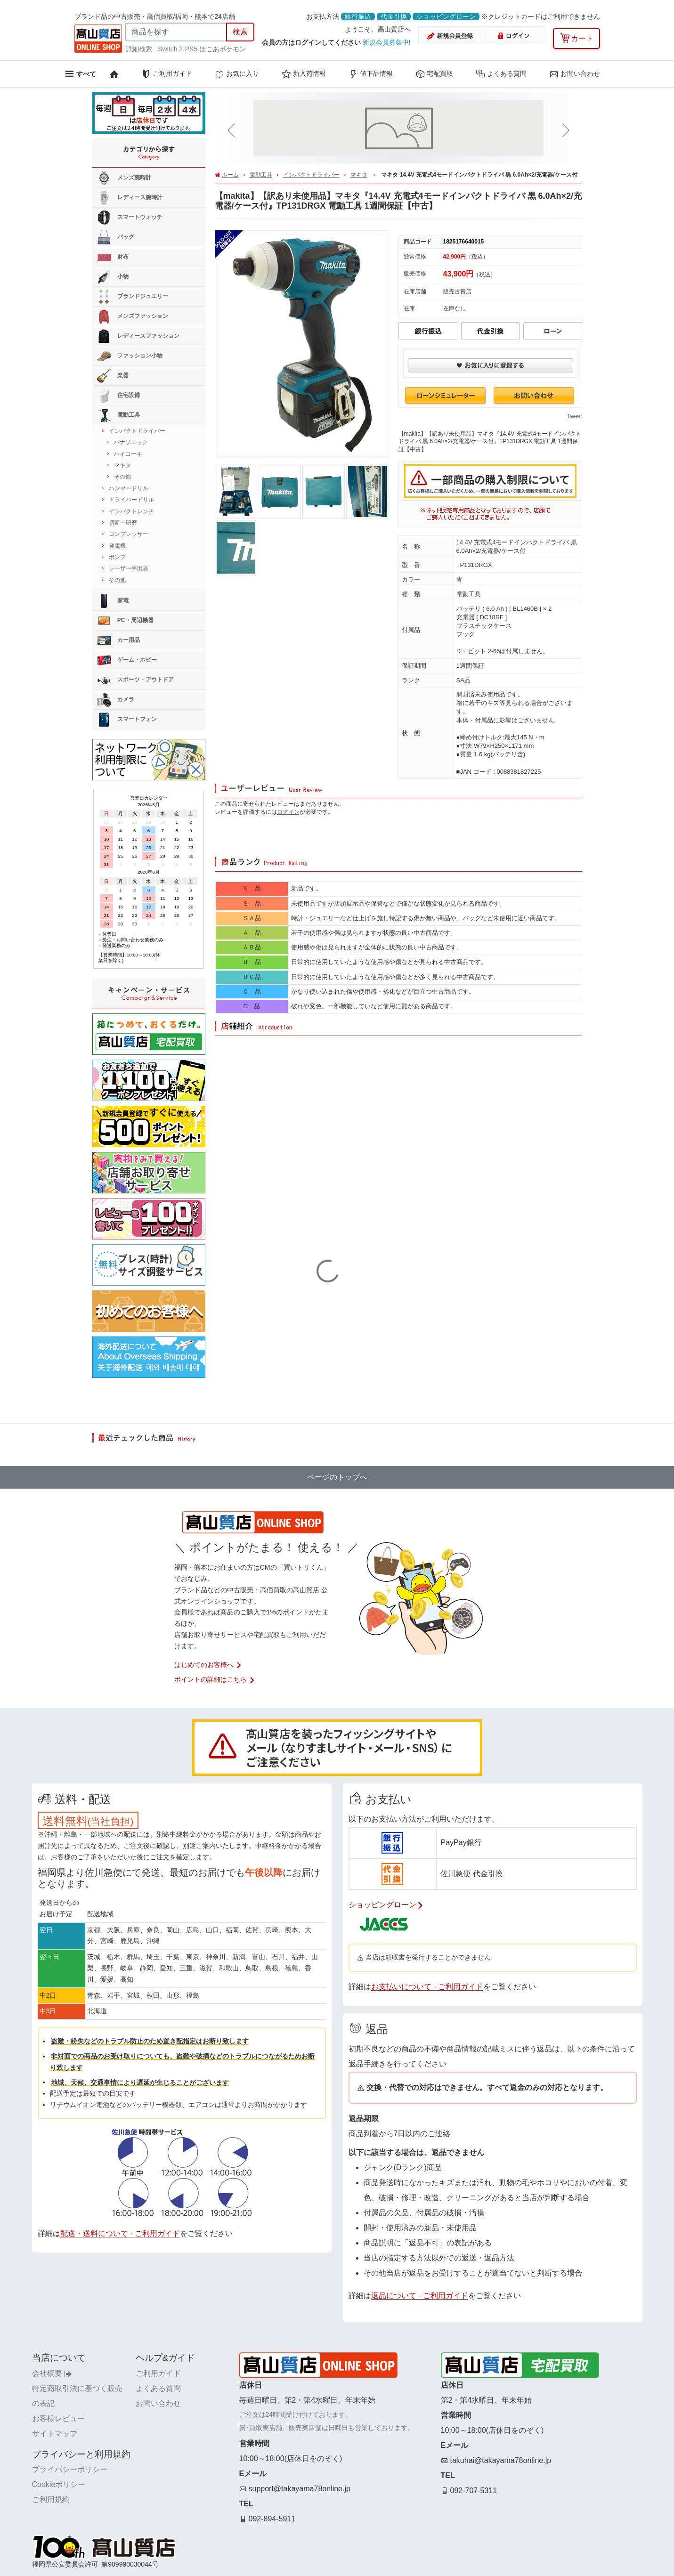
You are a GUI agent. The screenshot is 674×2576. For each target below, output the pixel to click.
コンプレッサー (128, 534)
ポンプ (117, 557)
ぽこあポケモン (223, 49)
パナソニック (131, 442)
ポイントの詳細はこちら (214, 1679)
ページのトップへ (337, 1477)
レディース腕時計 (129, 198)
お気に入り (237, 74)
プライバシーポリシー (69, 2469)
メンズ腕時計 (124, 178)
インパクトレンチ (131, 511)
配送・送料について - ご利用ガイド (120, 2233)
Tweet (574, 416)
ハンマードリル (128, 488)
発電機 (117, 546)
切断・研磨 (123, 522)
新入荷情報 (304, 74)
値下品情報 (371, 74)
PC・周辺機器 (125, 621)
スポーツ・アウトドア (135, 680)
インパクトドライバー (311, 174)
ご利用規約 (51, 2499)
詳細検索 (140, 49)
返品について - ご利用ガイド (419, 2296)
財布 (113, 257)
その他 (122, 476)
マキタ (358, 174)
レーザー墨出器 (128, 568)
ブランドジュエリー (132, 297)
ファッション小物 (129, 356)
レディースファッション (138, 336)
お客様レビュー (58, 2418)
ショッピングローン (446, 16)
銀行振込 (358, 16)
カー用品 (118, 640)
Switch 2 (170, 49)
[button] (233, 131)
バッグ (115, 237)
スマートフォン (127, 720)
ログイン (288, 812)
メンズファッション (132, 316)
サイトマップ (54, 2434)
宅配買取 (434, 74)
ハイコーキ (128, 454)
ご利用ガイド (166, 74)
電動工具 (261, 174)
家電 (113, 601)
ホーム (230, 174)
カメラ (115, 700)
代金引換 (394, 16)
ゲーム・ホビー (127, 660)
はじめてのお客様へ (208, 1665)
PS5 (191, 49)
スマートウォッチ (129, 218)
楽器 (113, 376)
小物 (113, 277)
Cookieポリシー (59, 2484)
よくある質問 (501, 74)
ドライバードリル (131, 499)
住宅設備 (118, 396)
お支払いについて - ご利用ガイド (427, 1987)
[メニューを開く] (80, 74)
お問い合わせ (574, 74)
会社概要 (52, 2373)
